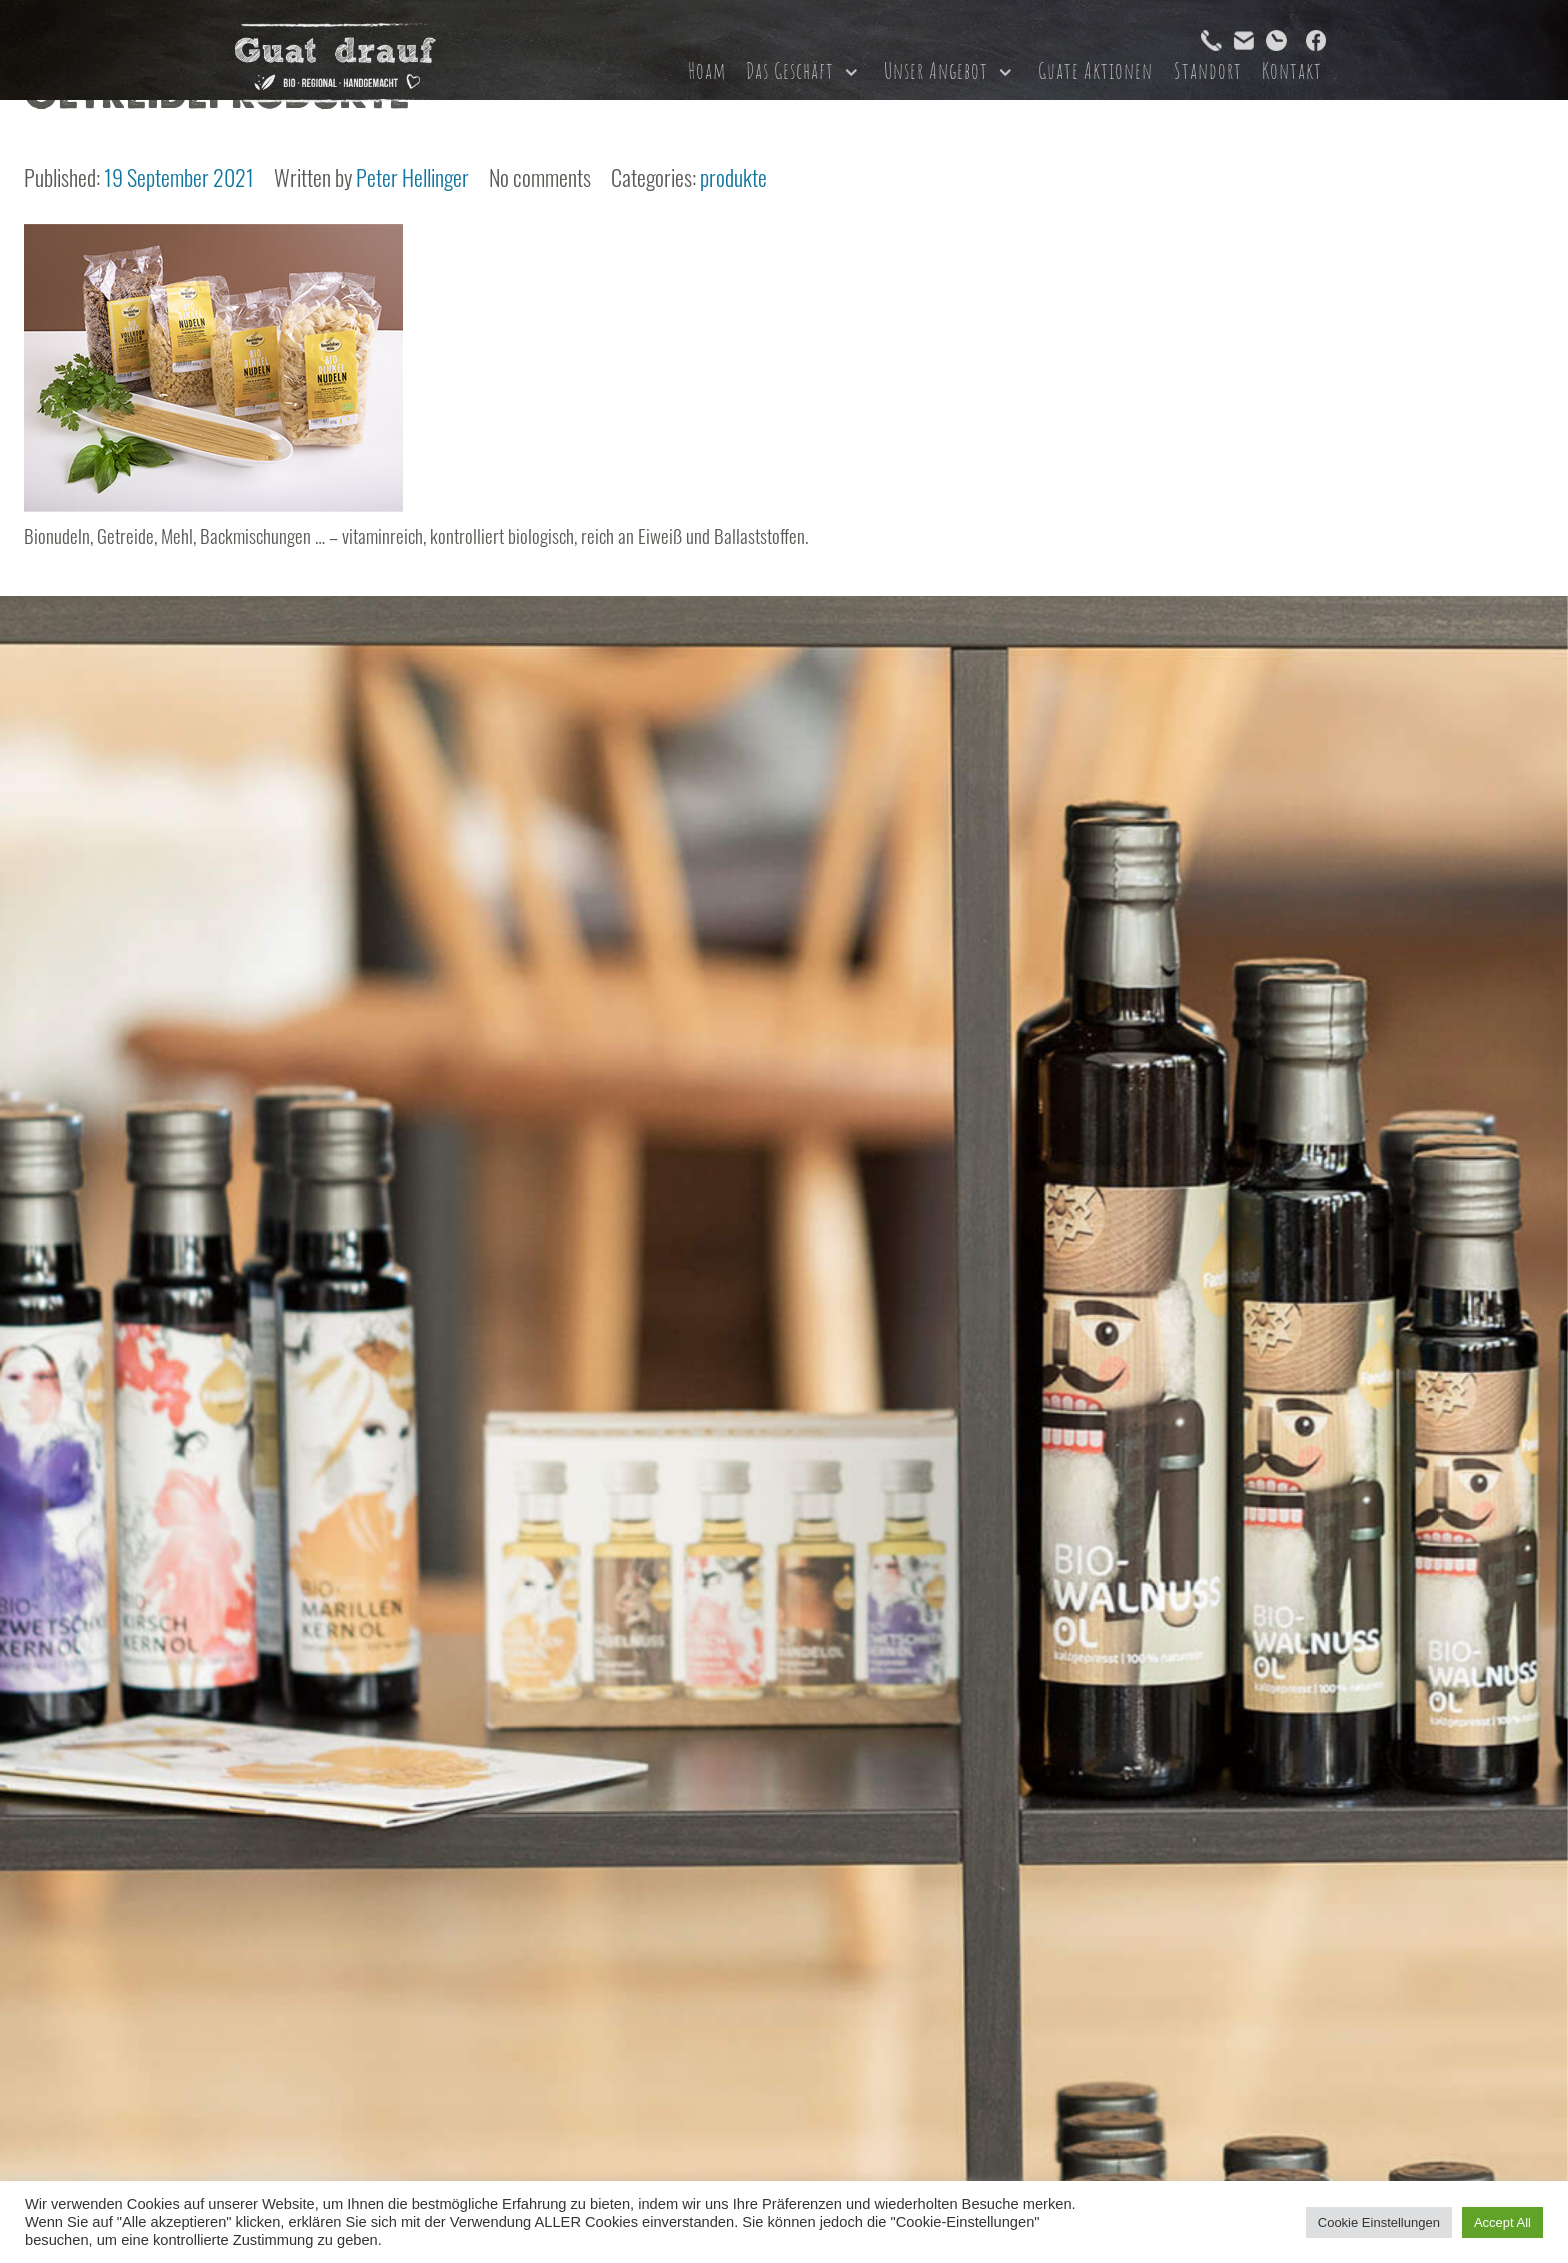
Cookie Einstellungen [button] (1379, 2222)
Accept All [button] (1502, 2222)
